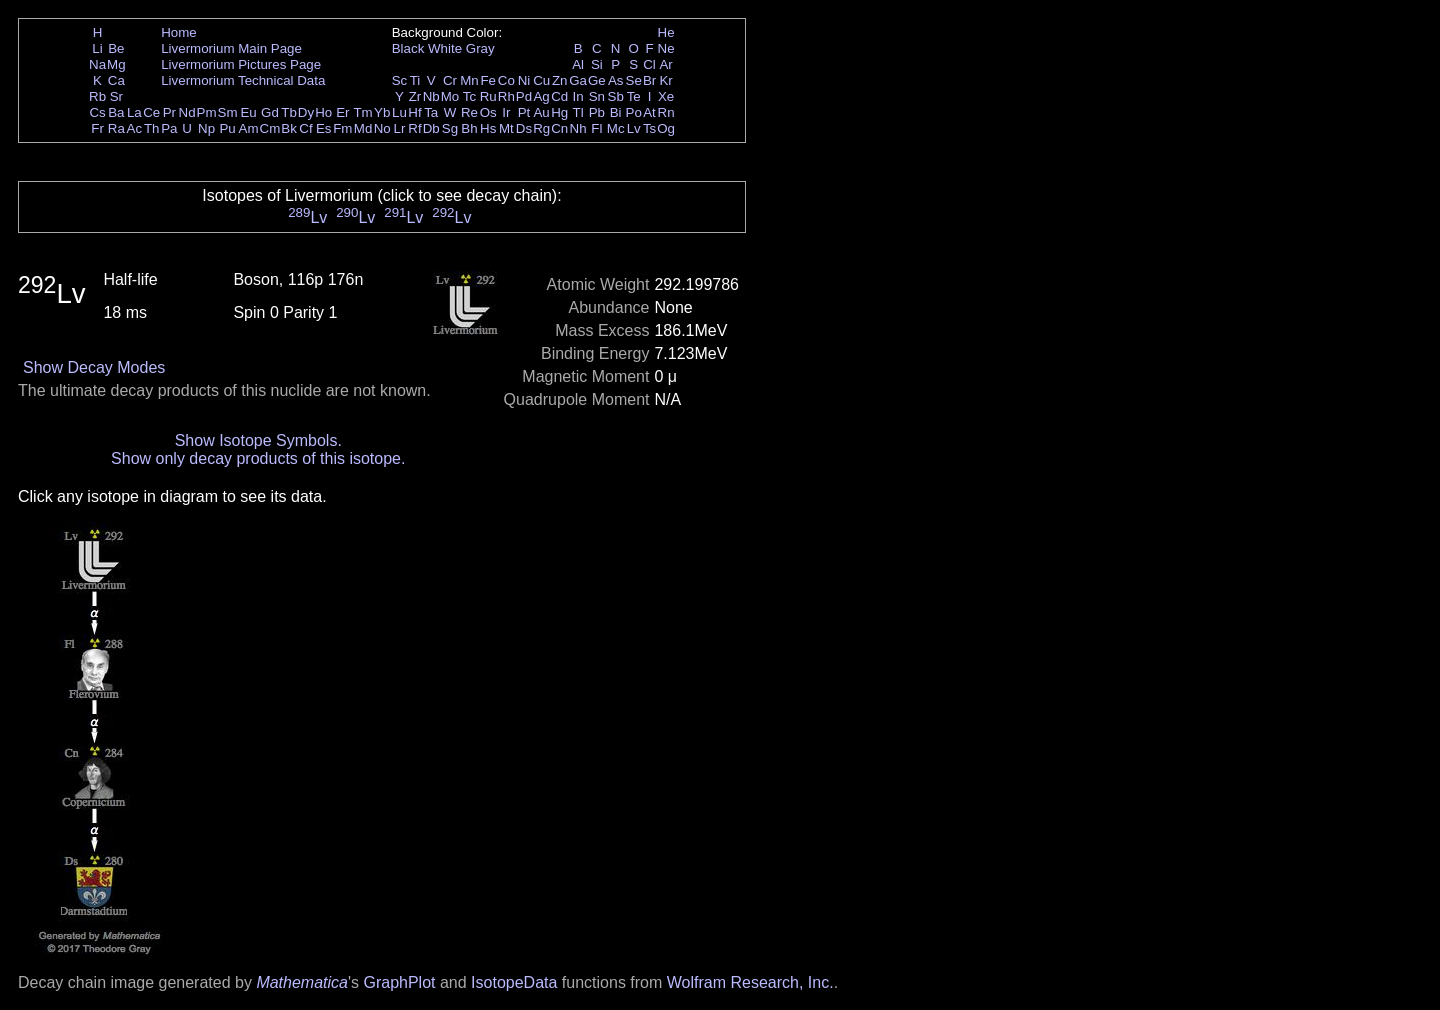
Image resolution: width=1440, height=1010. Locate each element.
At (649, 112)
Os (488, 112)
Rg (541, 128)
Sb (616, 96)
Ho (323, 112)
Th (152, 128)
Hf (414, 112)
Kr (665, 80)
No (382, 128)
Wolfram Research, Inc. (750, 982)
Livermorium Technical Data (243, 80)
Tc (469, 96)
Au (541, 112)
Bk (289, 128)
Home (179, 32)
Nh (578, 128)
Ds (524, 128)
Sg (450, 128)
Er (342, 112)
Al (578, 64)
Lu (399, 112)
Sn (597, 96)
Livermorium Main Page (231, 48)
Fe (488, 80)
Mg (116, 64)
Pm (207, 112)
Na (97, 64)
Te (634, 96)
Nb (431, 96)
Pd (524, 96)
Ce (151, 112)
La (134, 112)
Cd (559, 96)
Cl (649, 64)
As (616, 80)
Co (506, 80)
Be (116, 48)
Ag (541, 96)
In (578, 96)
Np (206, 128)
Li (97, 48)
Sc (400, 80)
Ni (524, 80)
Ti (415, 80)
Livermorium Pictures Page (241, 64)
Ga (578, 80)
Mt (506, 128)
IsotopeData (514, 982)
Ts (649, 128)
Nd (187, 112)
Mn (469, 80)
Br (649, 80)
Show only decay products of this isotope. (258, 458)
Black (408, 48)
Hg (559, 112)
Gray (480, 48)
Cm (270, 128)
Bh (469, 128)
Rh (506, 96)
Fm (342, 128)
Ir (506, 112)
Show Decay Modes (94, 367)
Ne (666, 48)
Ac (135, 128)
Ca (116, 80)
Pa (169, 128)
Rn (666, 112)
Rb (97, 96)
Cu (541, 80)
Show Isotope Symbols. (258, 440)
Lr (400, 128)
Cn (559, 128)
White (445, 48)
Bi (616, 112)
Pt (524, 112)
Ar (665, 64)
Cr (450, 80)
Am (249, 128)
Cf (305, 128)
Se (634, 80)
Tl (578, 112)
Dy (306, 112)
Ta (431, 112)
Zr (415, 96)
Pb (597, 112)
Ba (116, 112)
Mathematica (302, 982)
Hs (488, 128)
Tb (289, 112)
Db (431, 128)
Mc (616, 128)
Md (363, 128)
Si (597, 64)
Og (666, 128)
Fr (97, 128)
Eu (248, 112)
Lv (634, 128)
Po (634, 112)
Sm (228, 112)
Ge (597, 80)
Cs (97, 112)
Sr (116, 96)
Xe (666, 96)
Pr (169, 112)
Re (469, 112)
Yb (382, 112)
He (666, 32)
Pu (227, 128)
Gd (270, 112)
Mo (450, 96)
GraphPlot (399, 982)
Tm (362, 112)
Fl (596, 128)
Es (324, 128)
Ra (116, 128)
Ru (488, 96)
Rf (414, 128)
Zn (560, 80)
